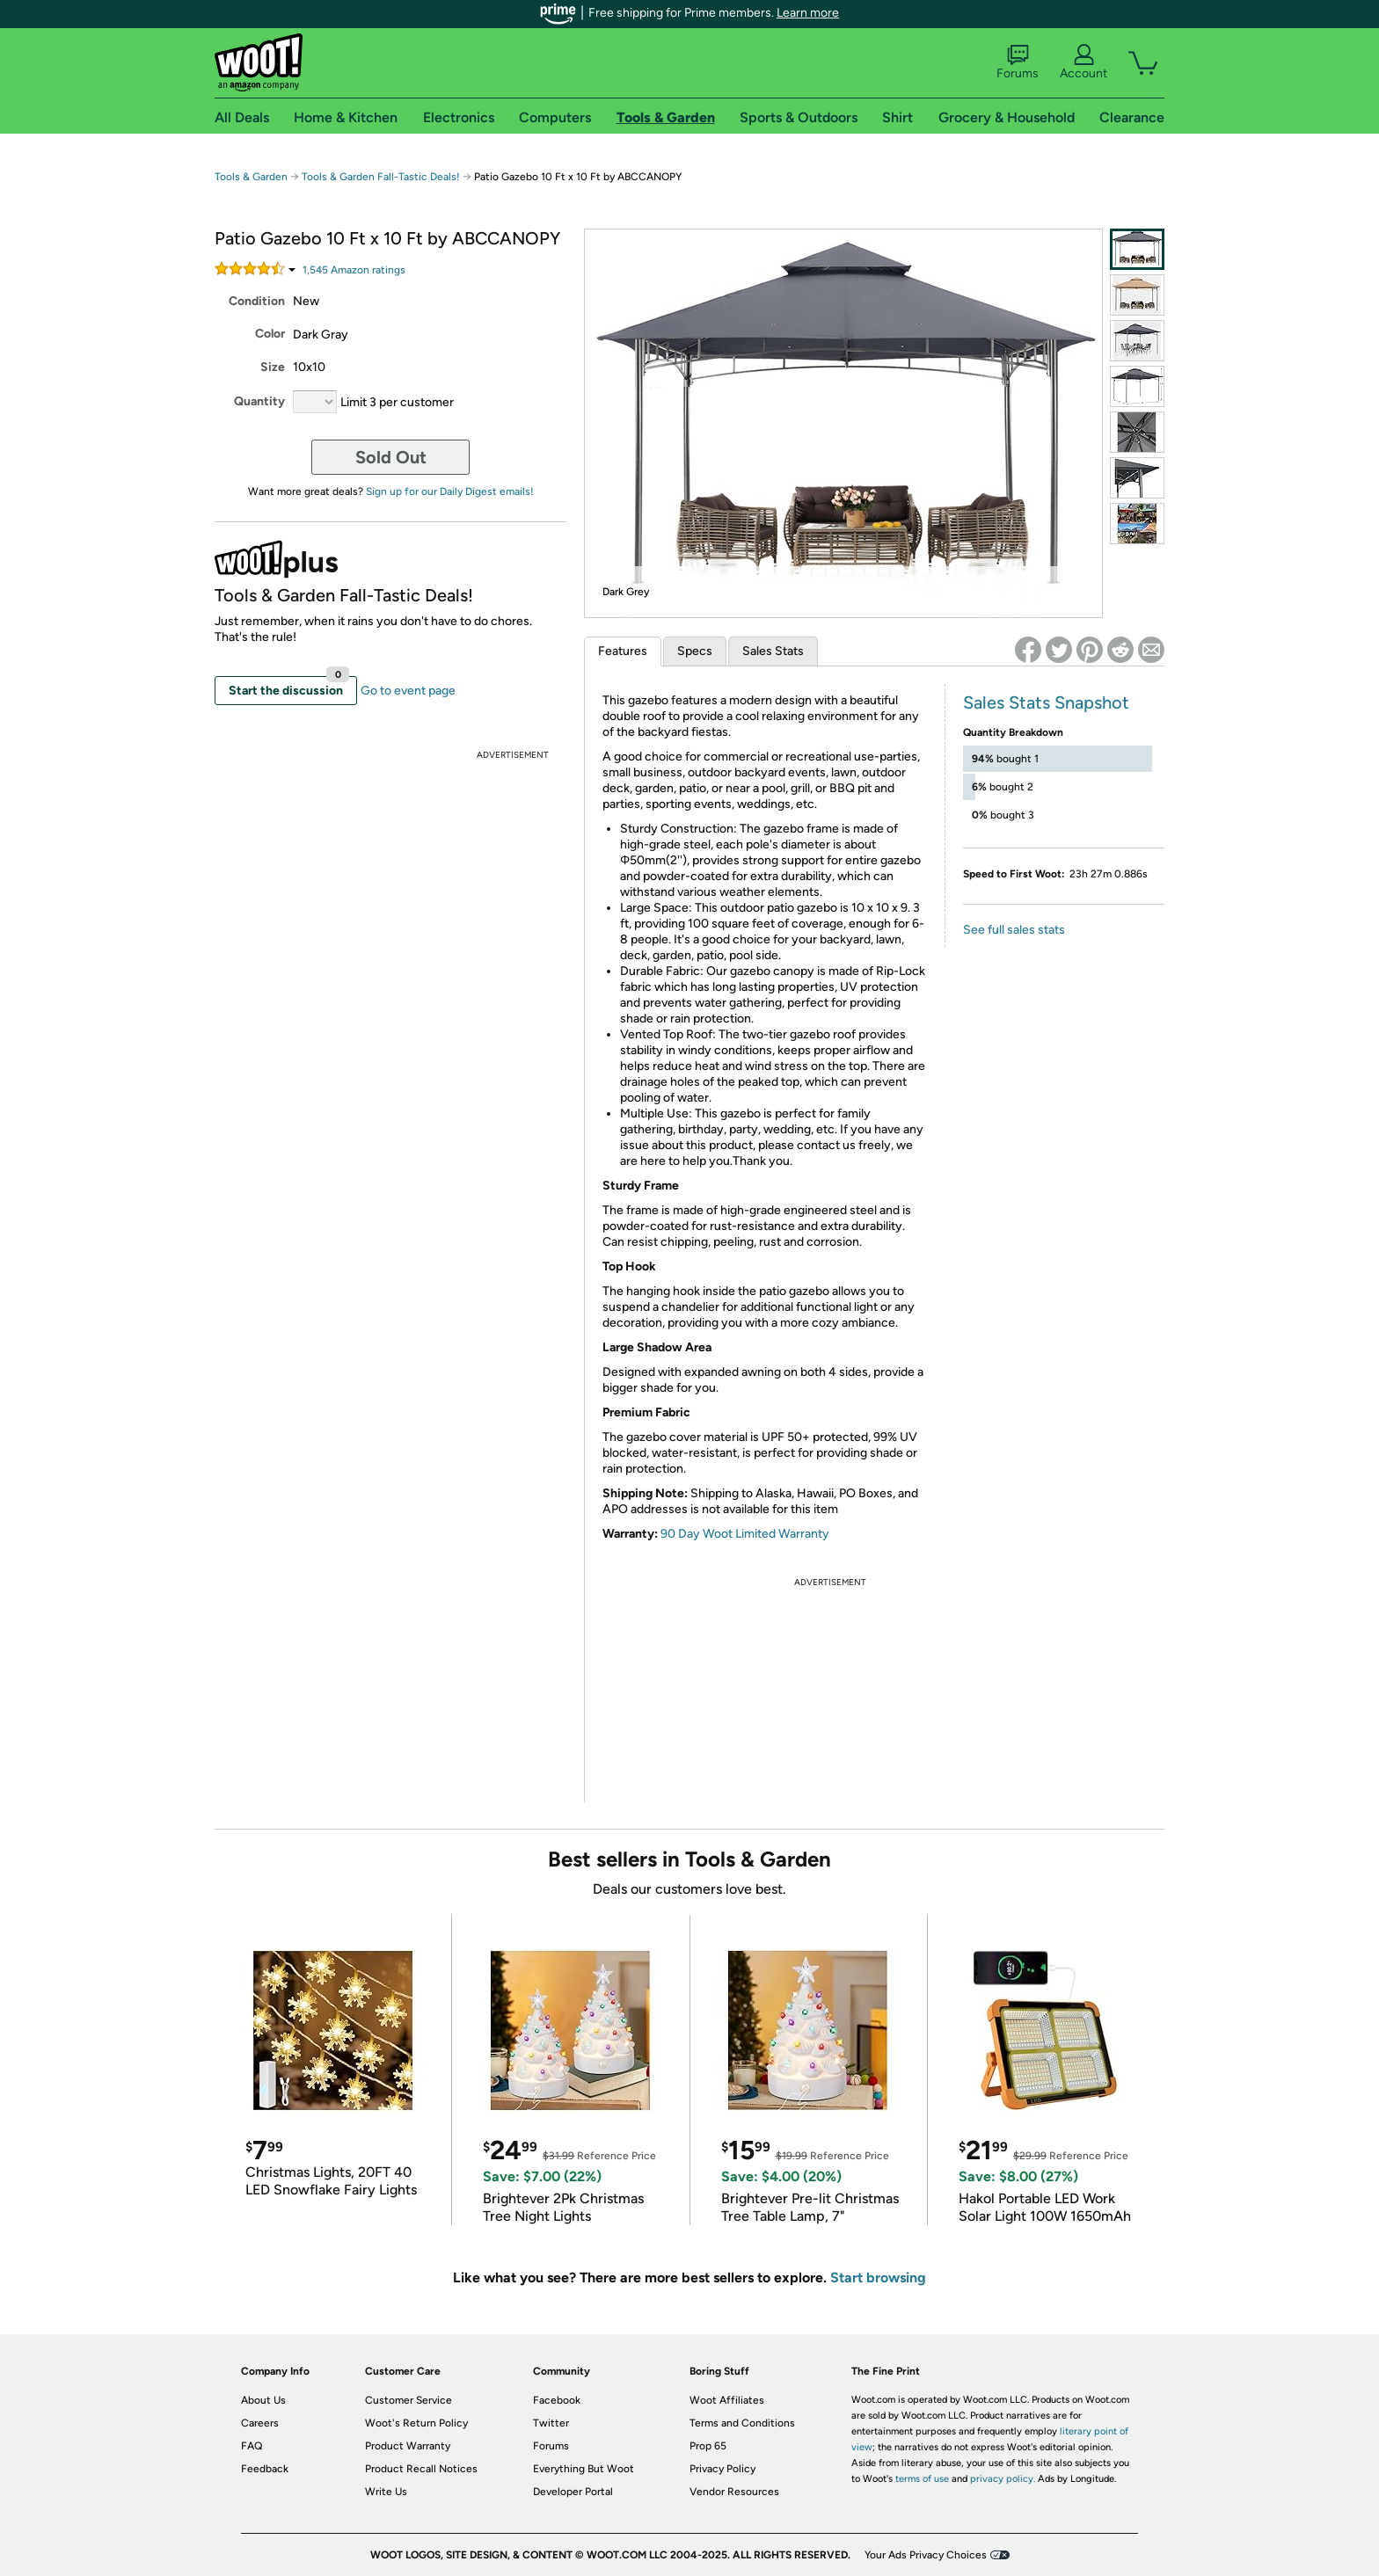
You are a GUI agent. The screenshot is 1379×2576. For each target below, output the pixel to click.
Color (270, 333)
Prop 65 (708, 2446)
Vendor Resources (734, 2491)
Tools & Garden (251, 177)
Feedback (264, 2469)
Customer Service (408, 2400)
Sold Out (391, 457)
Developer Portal (573, 2491)
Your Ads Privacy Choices (926, 2555)
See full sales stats (1014, 929)
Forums (1017, 62)
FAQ (251, 2446)
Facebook (556, 2400)
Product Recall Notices (421, 2469)
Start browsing (878, 2277)
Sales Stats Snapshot (1046, 702)
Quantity (259, 401)
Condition (257, 301)
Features (622, 651)
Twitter (551, 2423)
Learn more (808, 12)
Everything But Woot (583, 2469)
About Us (263, 2400)
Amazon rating (354, 270)
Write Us (386, 2491)
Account (1083, 62)
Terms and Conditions (742, 2423)
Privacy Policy (722, 2469)
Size (272, 367)
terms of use (922, 2479)
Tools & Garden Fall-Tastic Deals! (381, 177)
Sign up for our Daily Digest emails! (450, 491)
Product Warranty (407, 2446)
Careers (260, 2423)
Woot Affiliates (727, 2400)
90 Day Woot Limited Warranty (744, 1533)
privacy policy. (1002, 2479)
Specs (694, 651)
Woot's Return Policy (416, 2423)
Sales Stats (773, 651)
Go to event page (408, 690)
